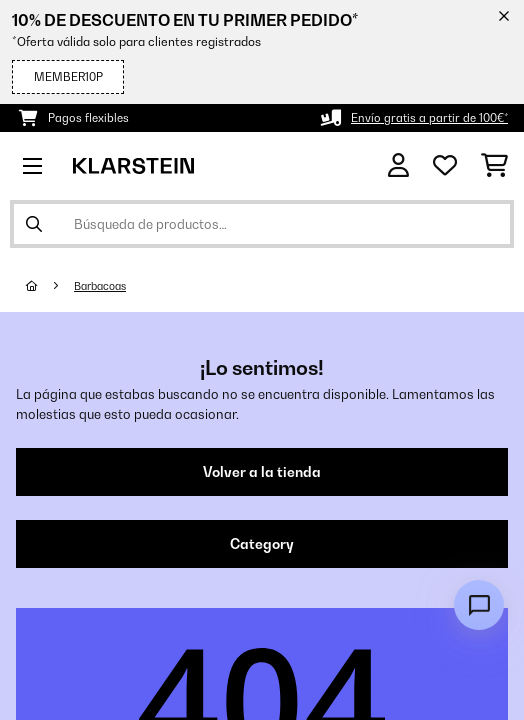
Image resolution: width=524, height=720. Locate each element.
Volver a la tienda (262, 472)
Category (262, 544)
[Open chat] (479, 605)
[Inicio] (50, 286)
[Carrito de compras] (494, 166)
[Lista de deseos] (445, 166)
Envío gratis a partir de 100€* (429, 118)
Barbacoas (100, 286)
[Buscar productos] (262, 224)
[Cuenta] (398, 165)
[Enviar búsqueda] (34, 224)
